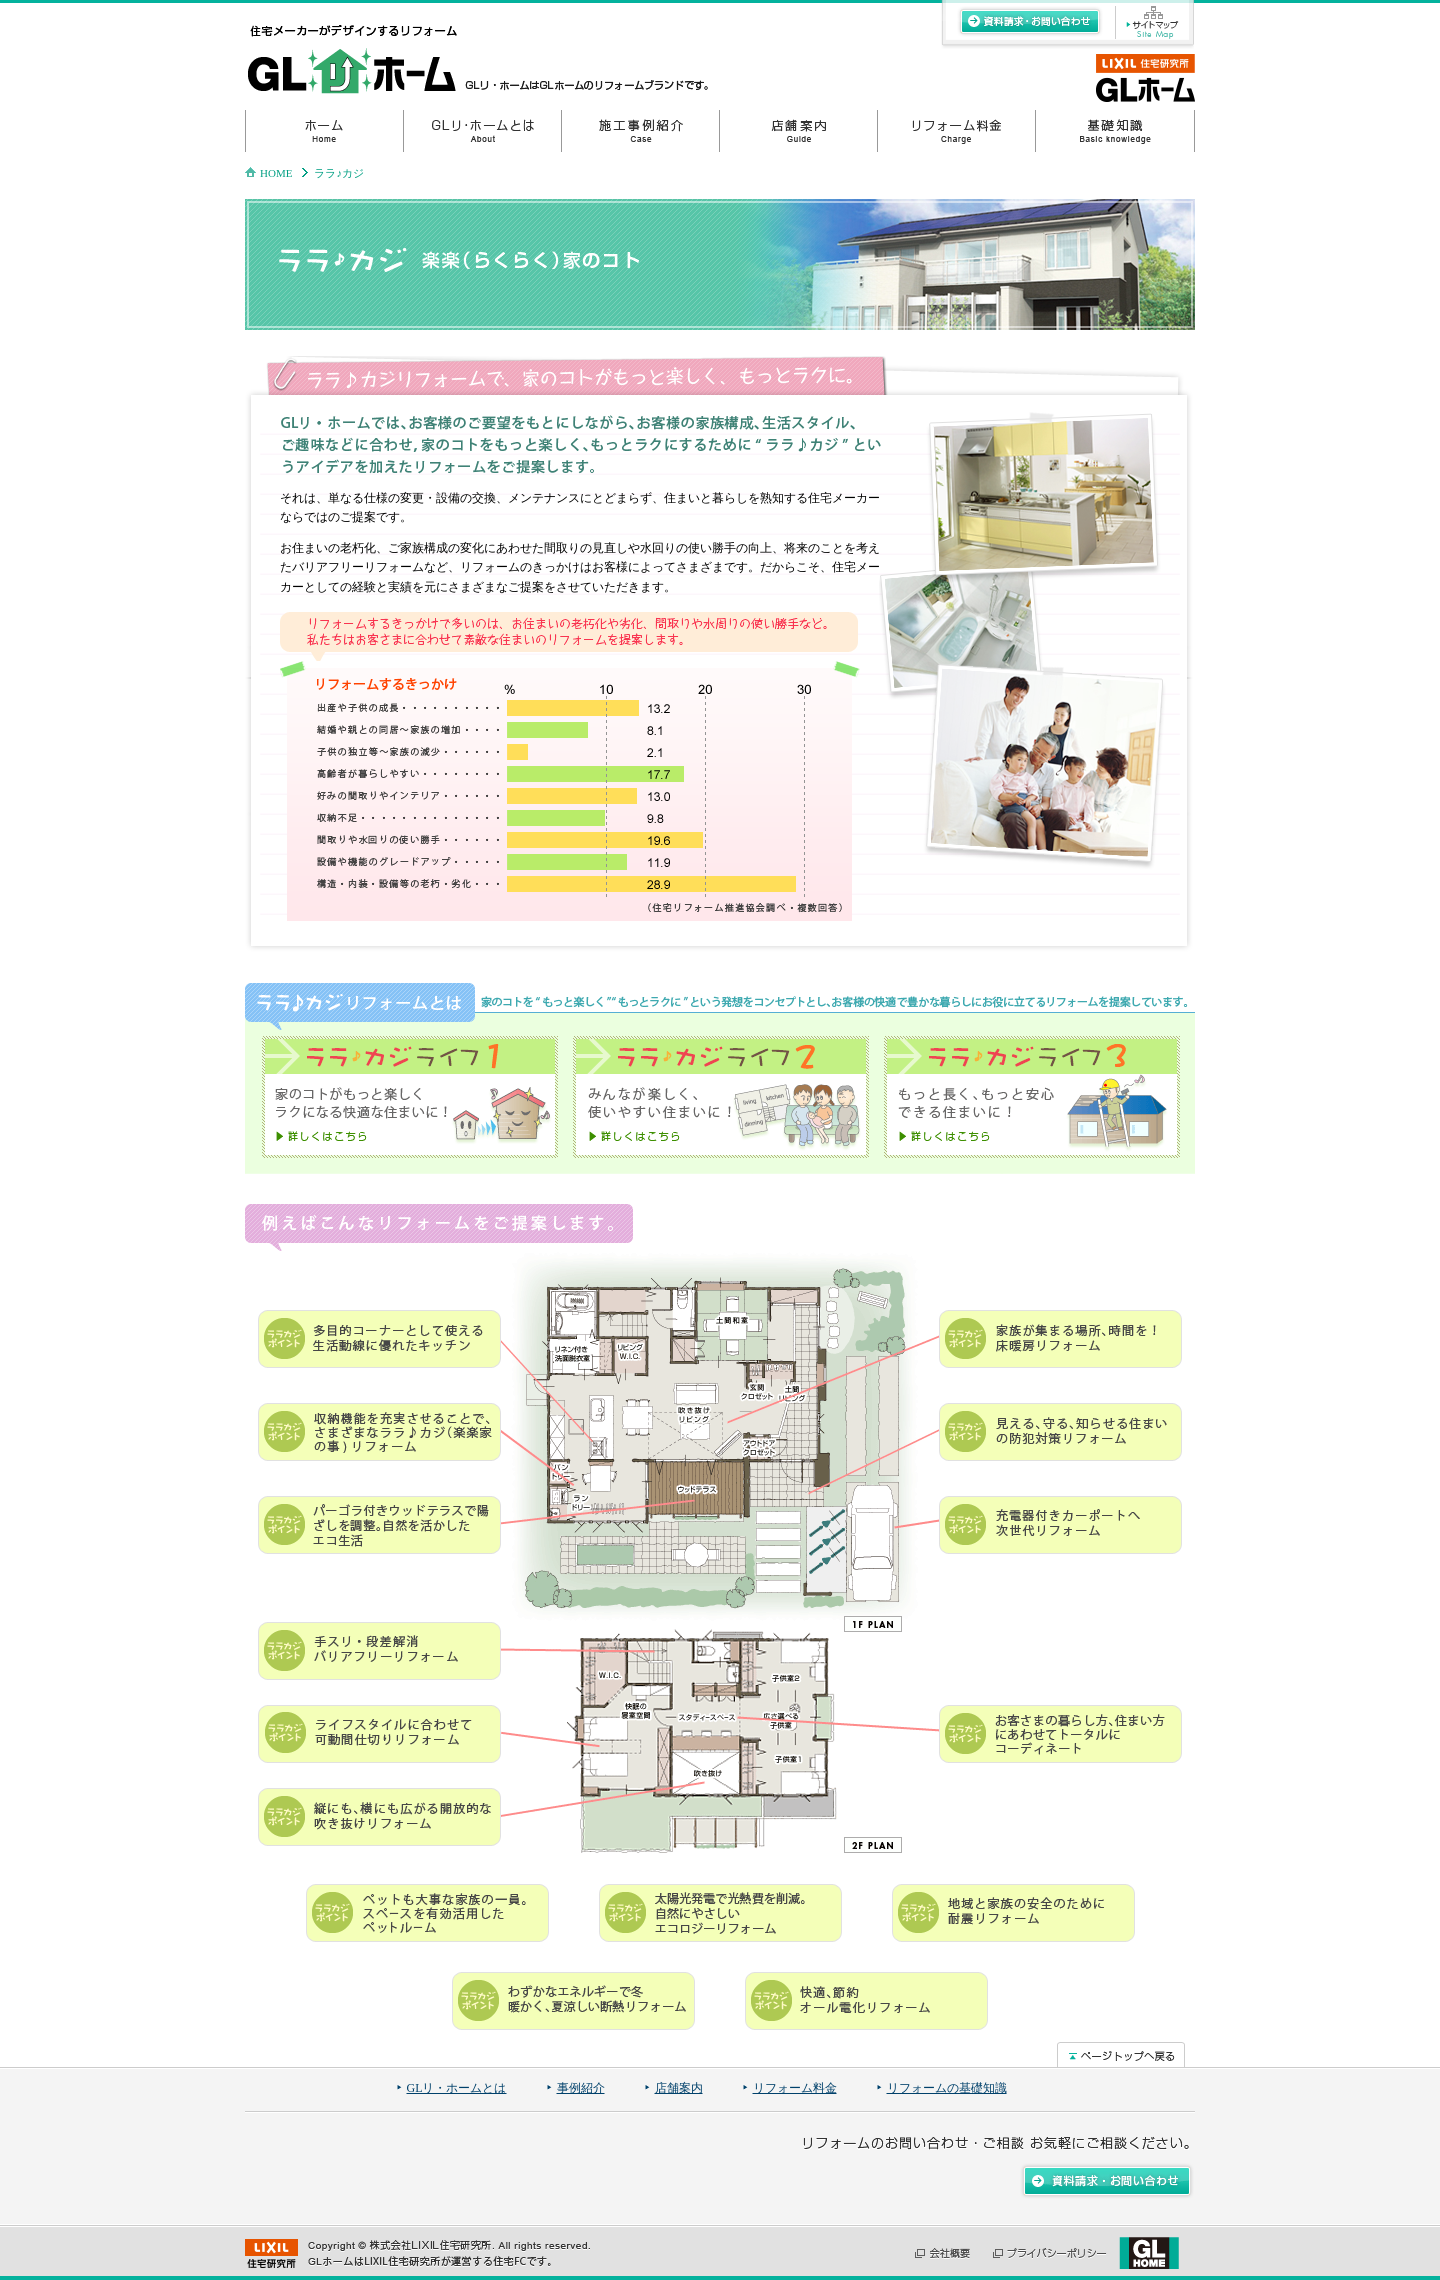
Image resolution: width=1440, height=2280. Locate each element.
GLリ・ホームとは (457, 2088)
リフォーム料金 (795, 2088)
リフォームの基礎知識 (947, 2088)
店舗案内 (679, 2088)
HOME (276, 173)
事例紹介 (581, 2088)
